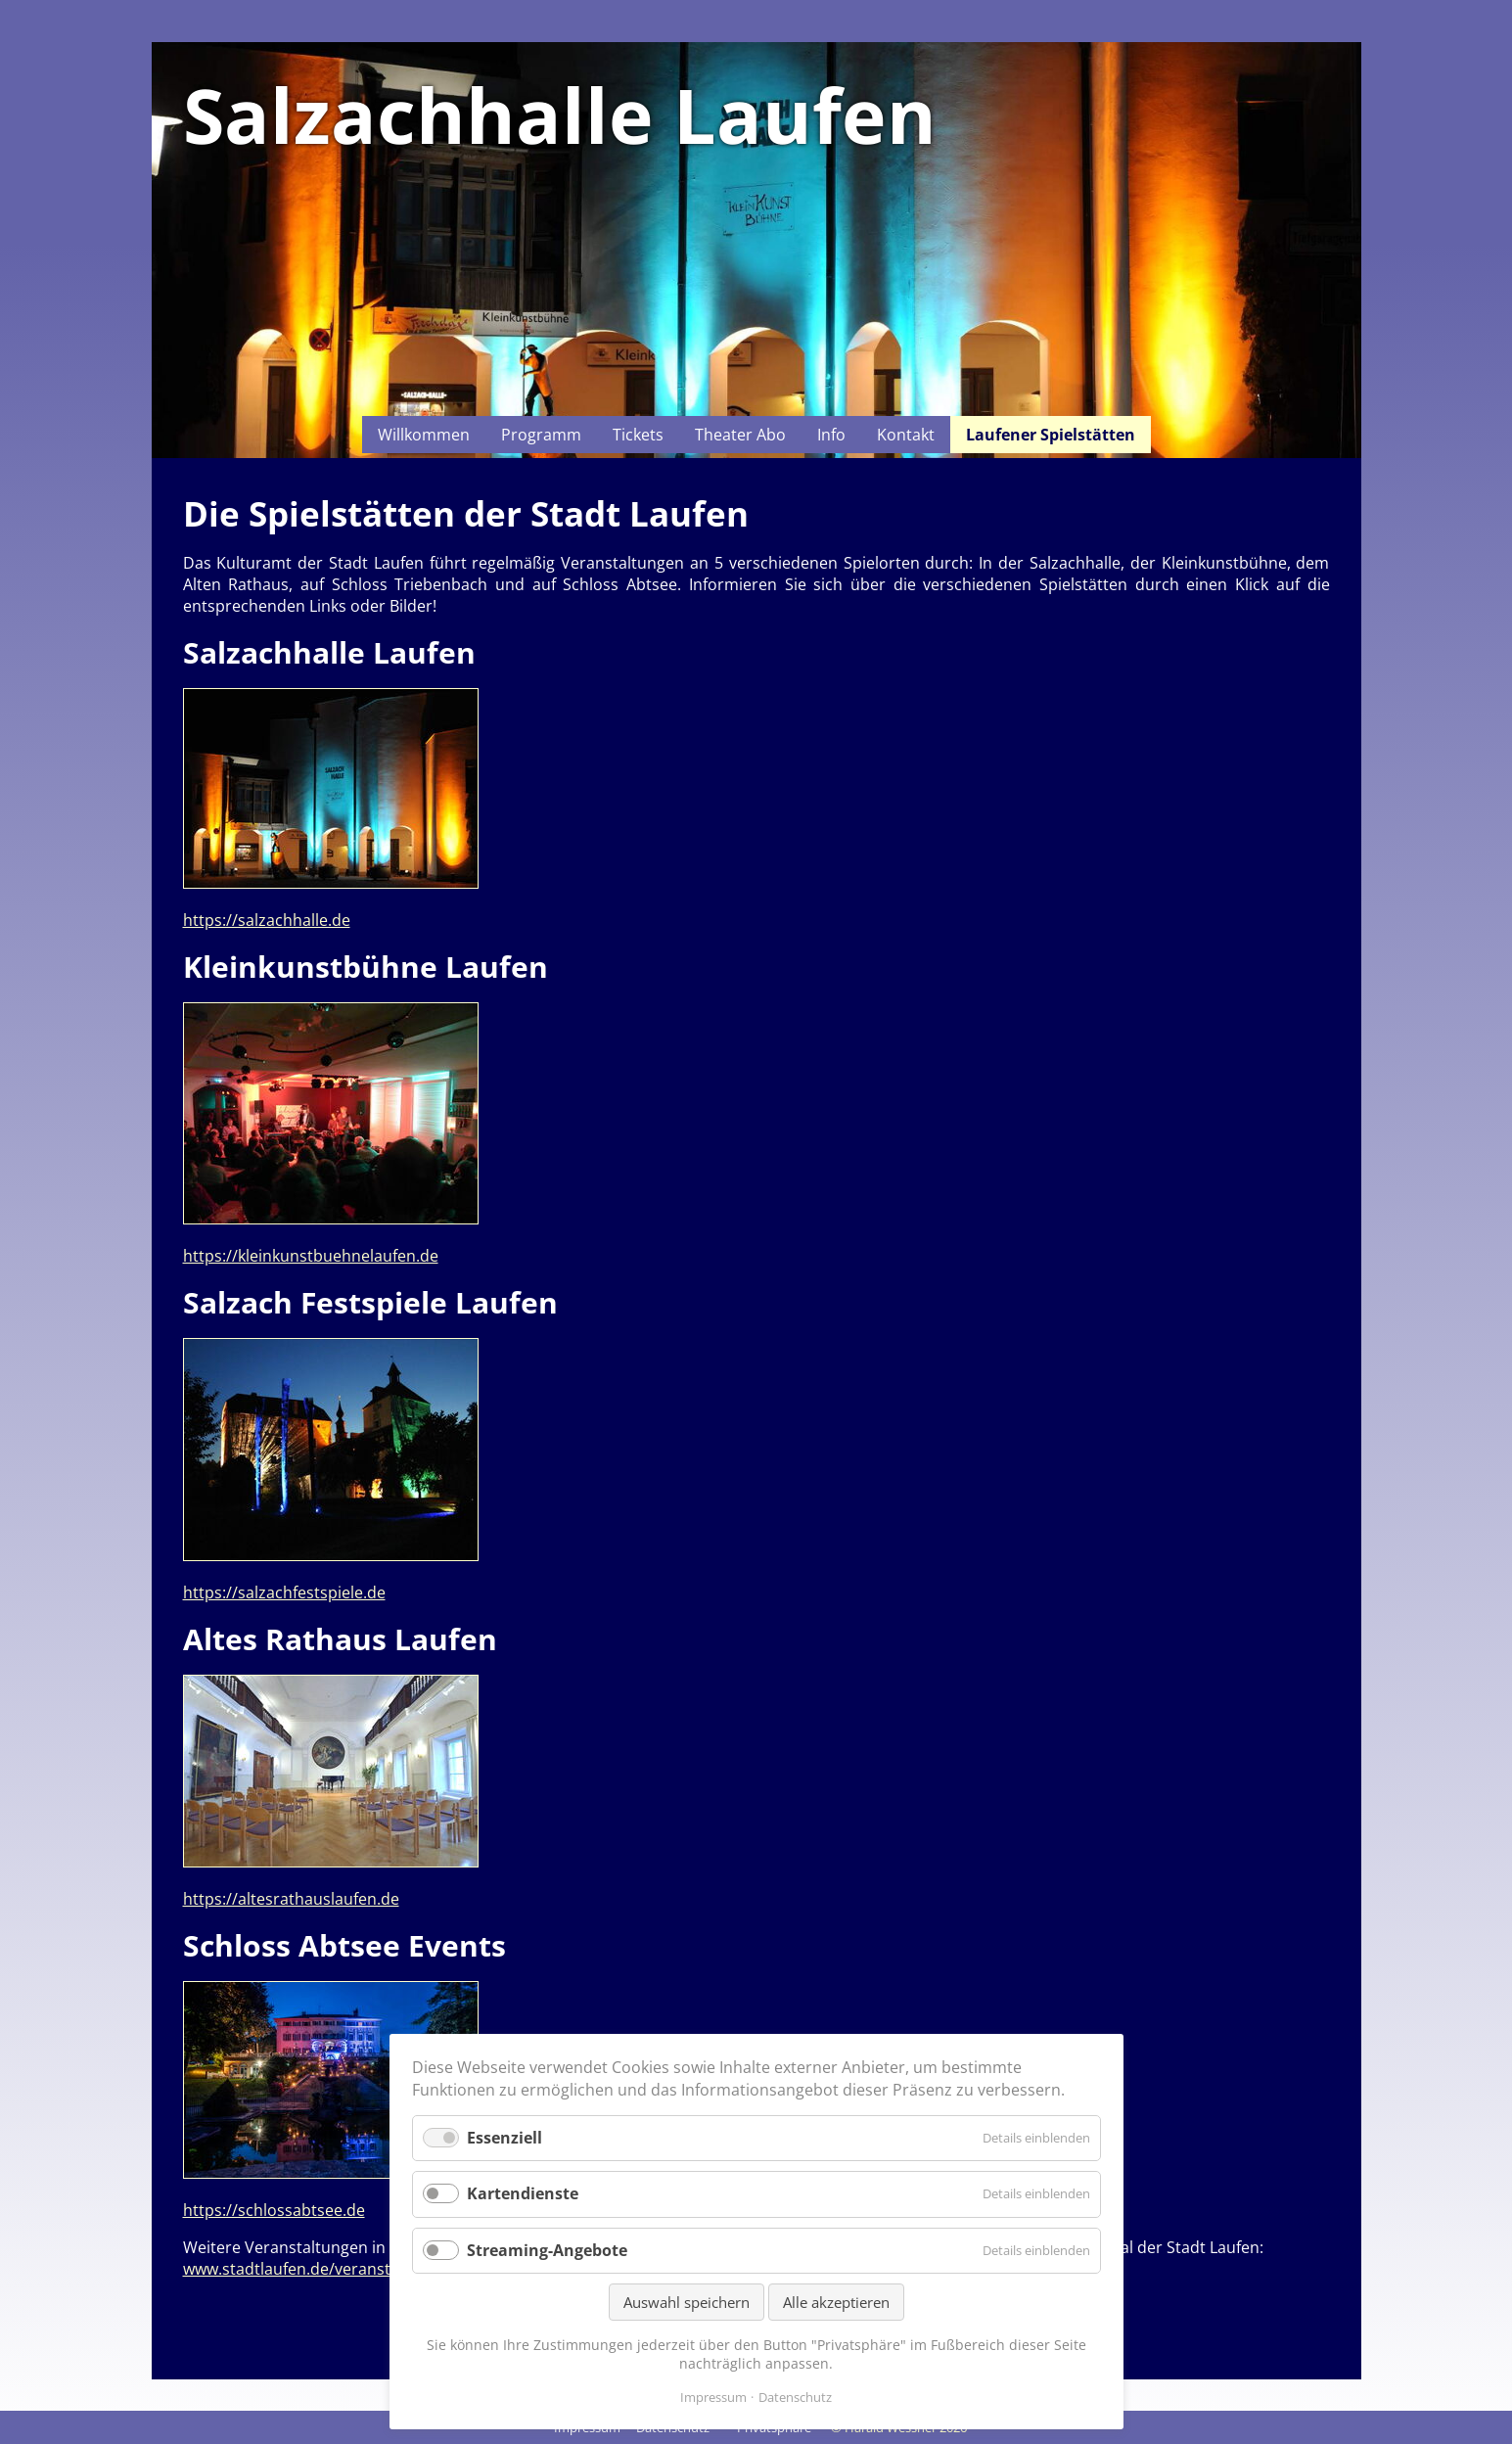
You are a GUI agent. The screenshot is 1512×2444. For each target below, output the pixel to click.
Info (831, 434)
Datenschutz (795, 2397)
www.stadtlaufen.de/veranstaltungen (319, 2269)
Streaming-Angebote (547, 2250)
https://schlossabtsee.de (274, 2210)
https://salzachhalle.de (266, 920)
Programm (541, 434)
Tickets (638, 434)
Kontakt (906, 434)
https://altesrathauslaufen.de (291, 1899)
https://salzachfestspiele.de (284, 1592)
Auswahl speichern (686, 2302)
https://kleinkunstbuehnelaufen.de (310, 1256)
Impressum (713, 2397)
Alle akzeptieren (836, 2302)
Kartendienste (522, 2193)
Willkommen (424, 434)
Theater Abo (740, 434)
